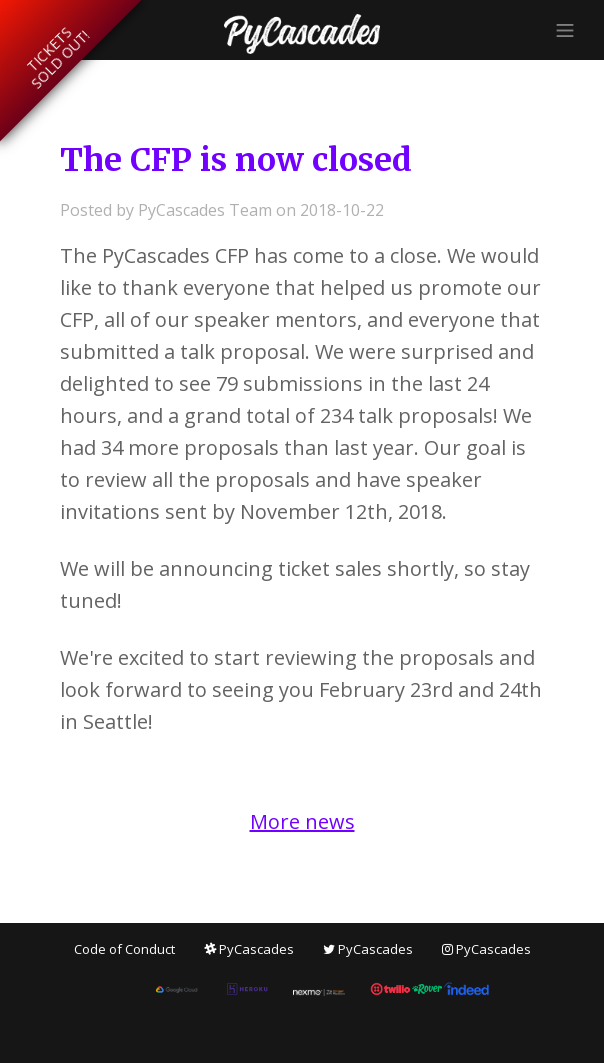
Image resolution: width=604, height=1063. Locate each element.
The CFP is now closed (236, 160)
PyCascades (249, 949)
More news (302, 821)
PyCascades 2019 (302, 34)
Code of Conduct (124, 949)
